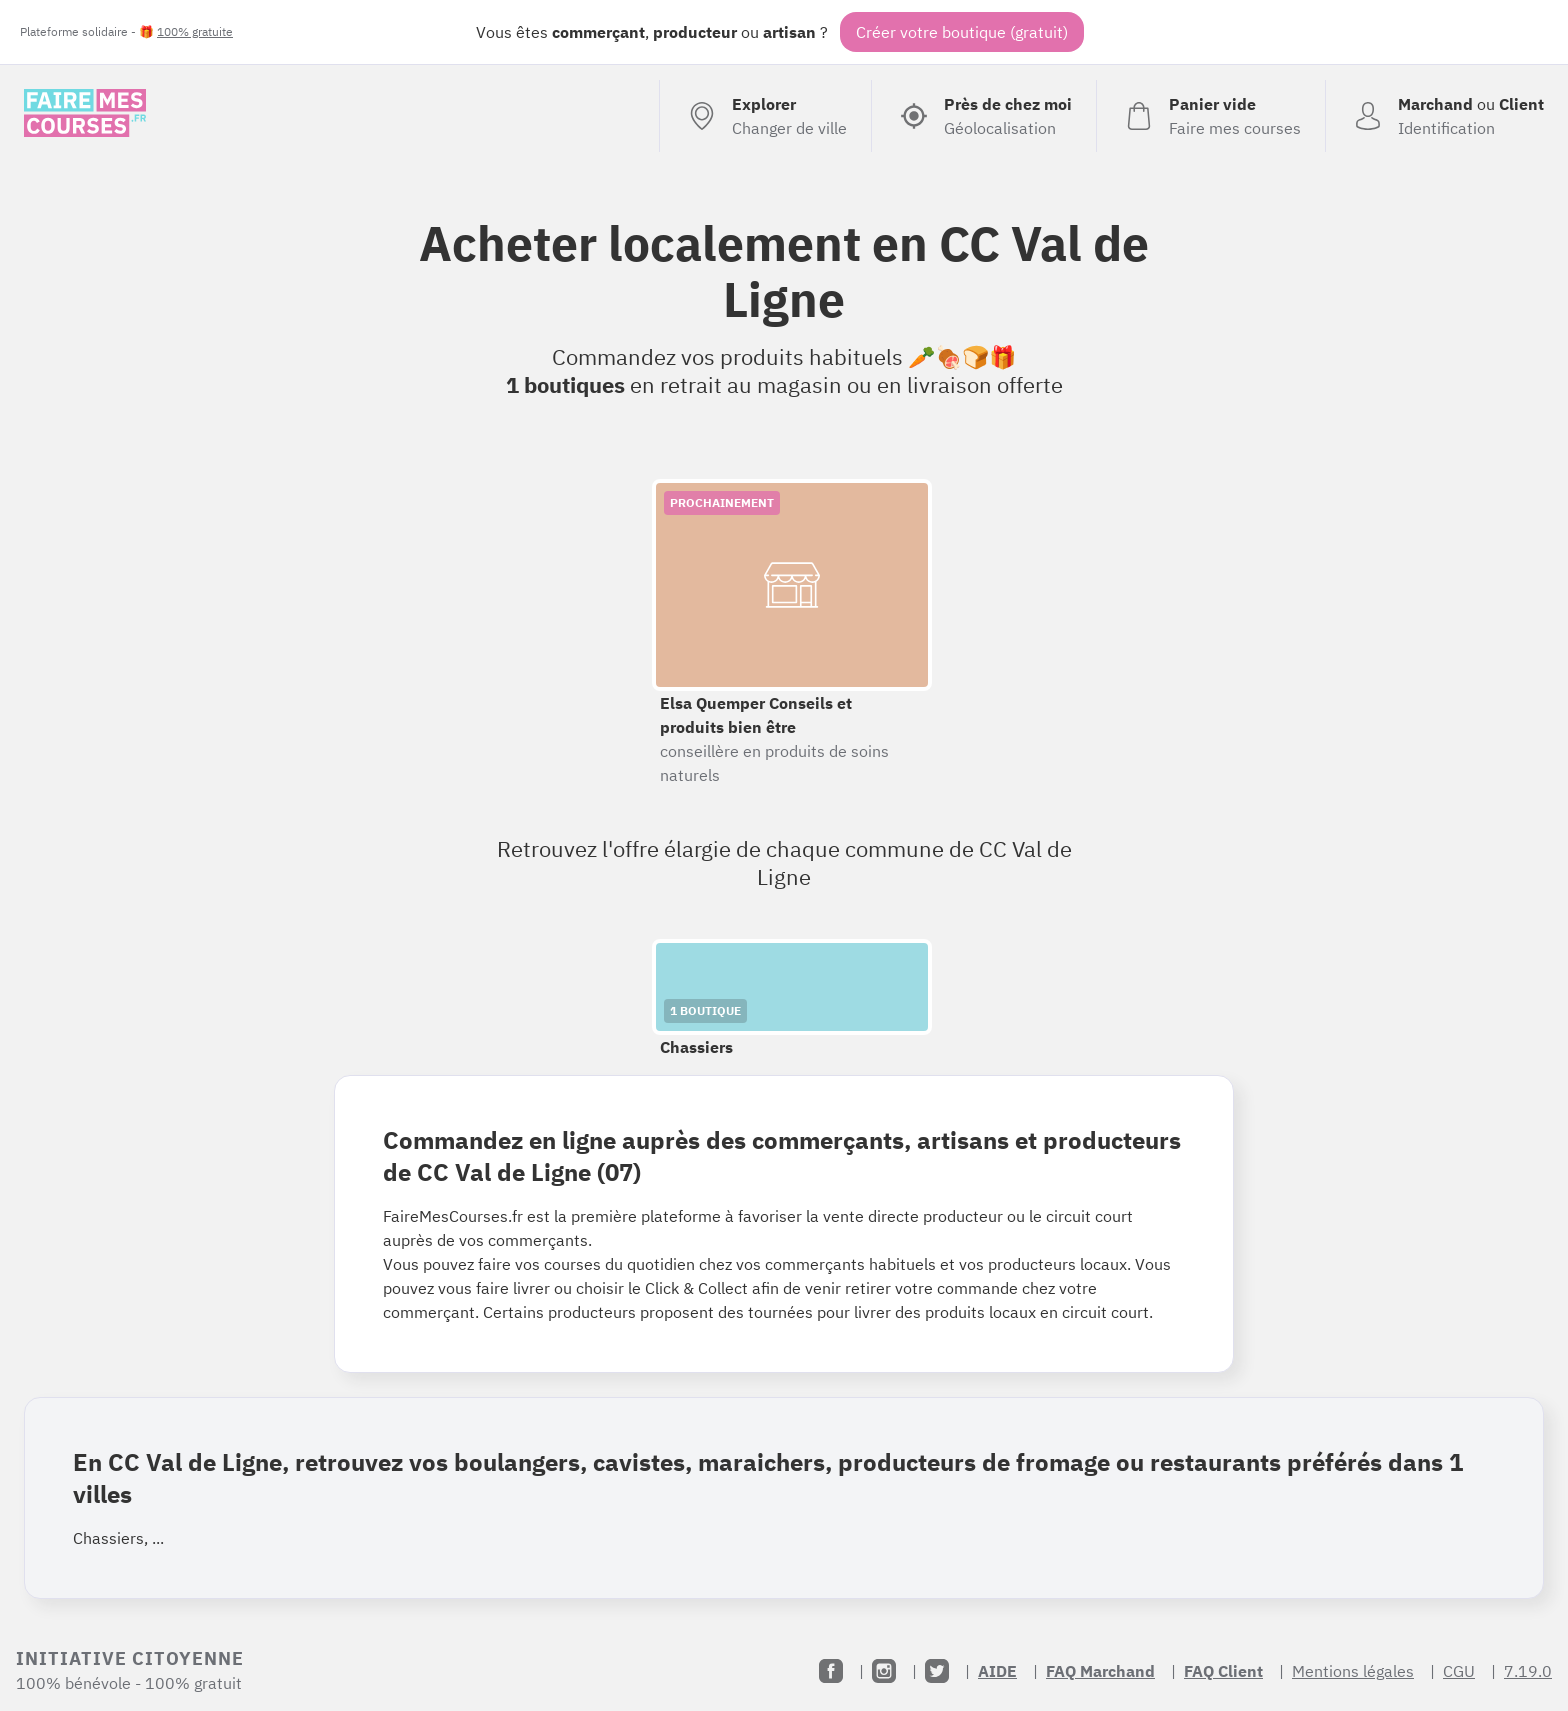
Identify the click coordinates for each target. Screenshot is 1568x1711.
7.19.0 (1528, 1671)
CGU (1459, 1671)
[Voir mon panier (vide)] (1210, 116)
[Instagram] (884, 1671)
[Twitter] (937, 1671)
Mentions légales (1353, 1671)
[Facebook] (831, 1671)
